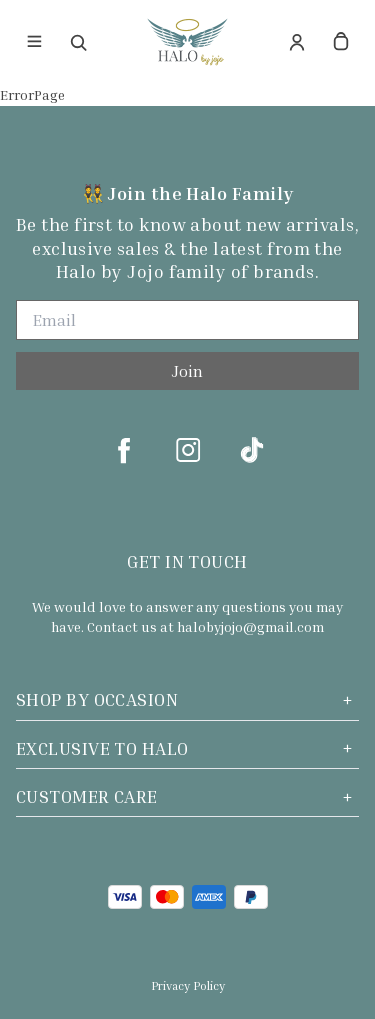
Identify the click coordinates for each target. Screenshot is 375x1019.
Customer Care (187, 796)
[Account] (297, 42)
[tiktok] (252, 450)
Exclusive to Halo (187, 748)
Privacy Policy (188, 985)
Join (187, 371)
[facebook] (124, 450)
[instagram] (188, 450)
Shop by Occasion (187, 699)
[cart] (341, 42)
